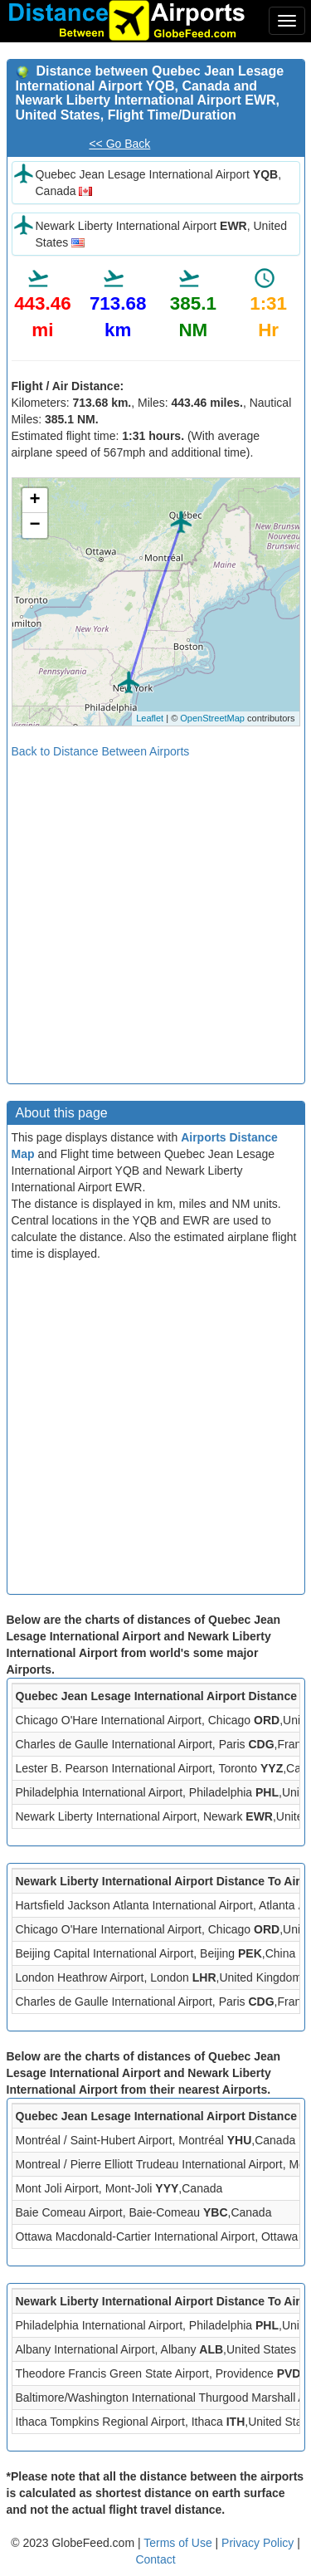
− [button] (34, 525)
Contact (155, 2559)
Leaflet (149, 718)
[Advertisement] (155, 915)
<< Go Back (119, 143)
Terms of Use (179, 2542)
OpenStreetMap (212, 718)
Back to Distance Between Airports (101, 751)
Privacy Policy (259, 2542)
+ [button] (34, 500)
